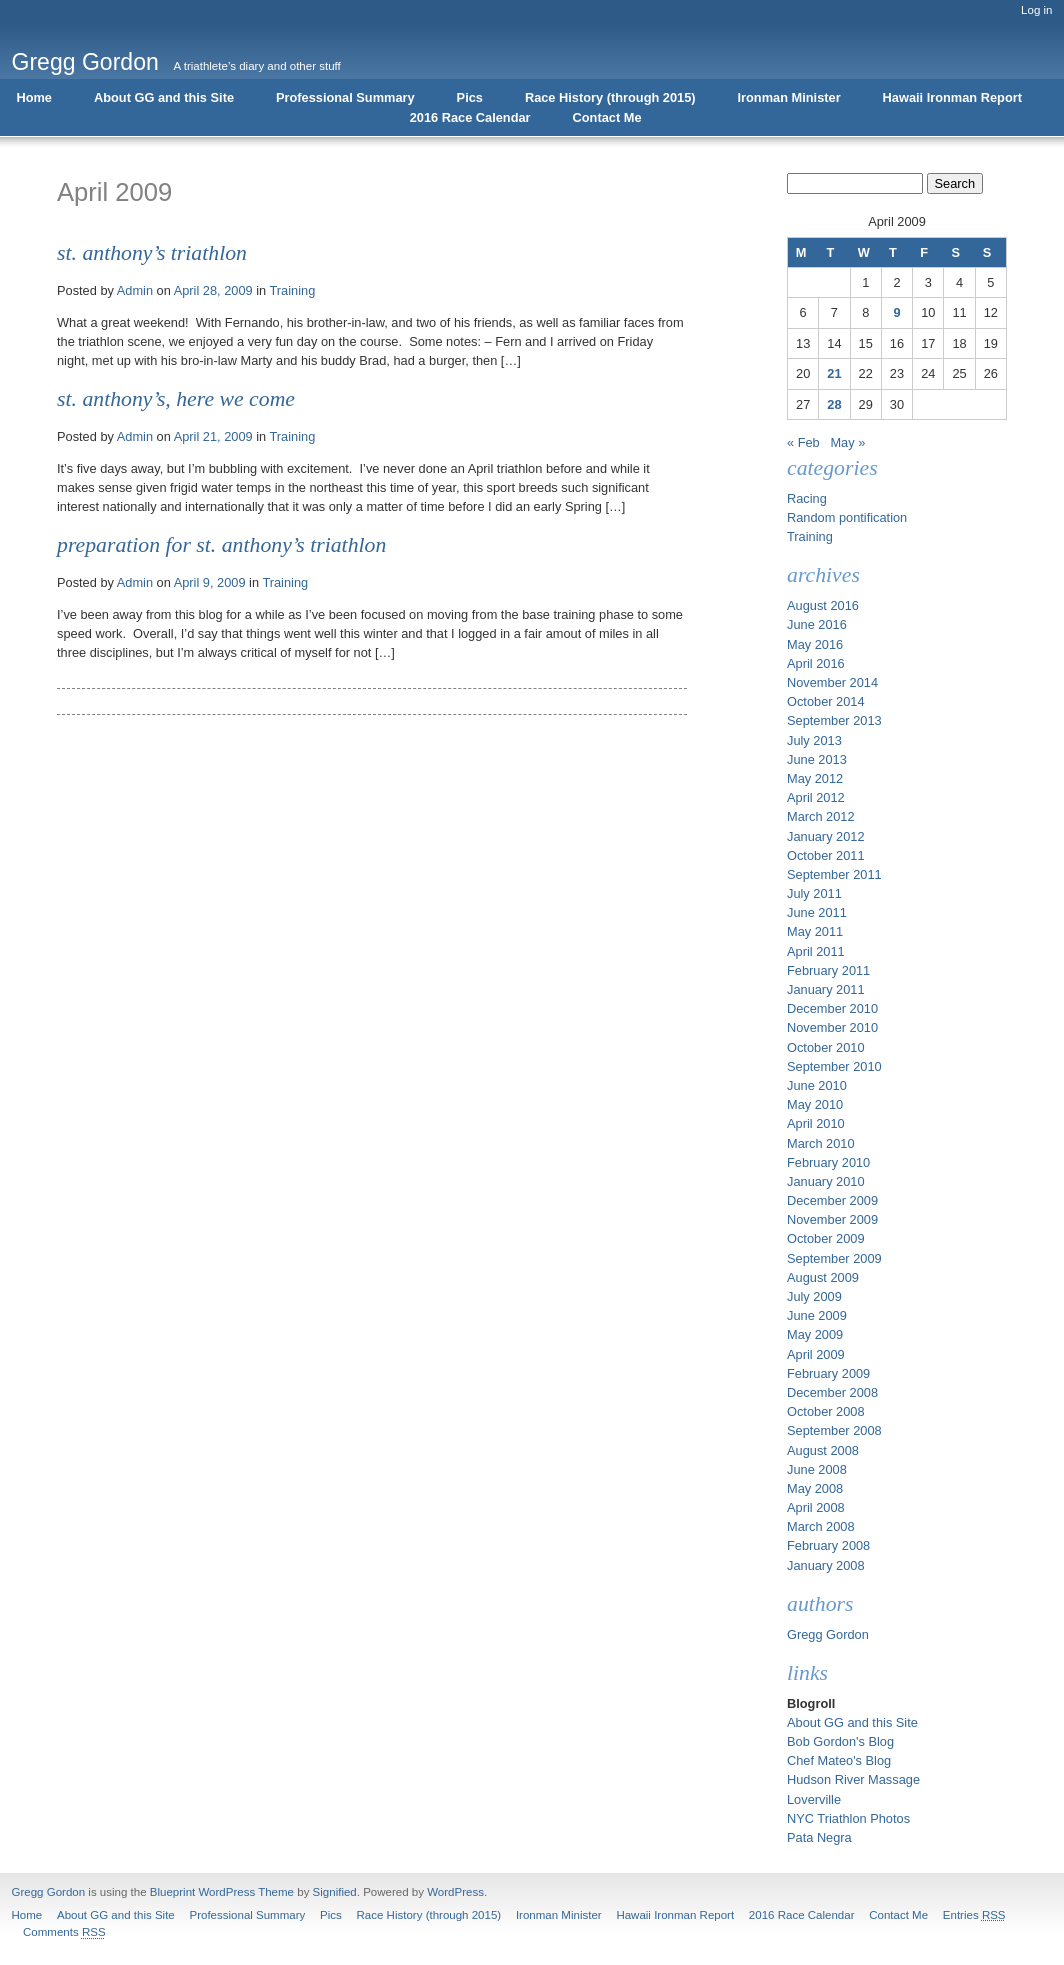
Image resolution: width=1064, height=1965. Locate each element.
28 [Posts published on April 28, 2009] (834, 404)
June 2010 (817, 1085)
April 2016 (816, 663)
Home (34, 97)
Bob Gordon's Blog (840, 1741)
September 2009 (834, 1258)
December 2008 (832, 1392)
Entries (974, 1915)
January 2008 (826, 1565)
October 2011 (826, 855)
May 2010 (815, 1104)
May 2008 (815, 1488)
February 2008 (828, 1545)
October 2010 (826, 1047)
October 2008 (826, 1411)
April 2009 (816, 1354)
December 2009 (832, 1200)
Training (293, 290)
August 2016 (823, 605)
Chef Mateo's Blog (839, 1760)
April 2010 (816, 1123)
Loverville (814, 1799)
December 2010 (832, 1008)
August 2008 (823, 1450)
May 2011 (815, 931)
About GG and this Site (164, 97)
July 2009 (814, 1296)
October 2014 (826, 701)
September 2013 (834, 720)
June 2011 (817, 912)
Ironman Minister (789, 97)
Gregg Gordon (85, 62)
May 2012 (815, 778)
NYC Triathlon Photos (848, 1818)
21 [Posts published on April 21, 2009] (834, 373)
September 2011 (834, 874)
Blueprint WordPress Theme (222, 1892)
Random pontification (847, 517)
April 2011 (816, 951)
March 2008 (821, 1526)
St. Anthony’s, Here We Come (176, 399)
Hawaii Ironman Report (952, 97)
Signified (335, 1892)
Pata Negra (819, 1837)
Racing (807, 498)
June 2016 (817, 624)
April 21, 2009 (213, 436)
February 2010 (828, 1162)
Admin (135, 290)
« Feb (803, 442)
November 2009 (832, 1219)
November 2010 (832, 1027)
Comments (64, 1932)
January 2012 (826, 836)
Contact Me (607, 117)
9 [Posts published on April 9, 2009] (896, 312)
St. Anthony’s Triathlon (152, 253)
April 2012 (816, 797)
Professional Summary (345, 97)
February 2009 (828, 1373)
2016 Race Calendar (470, 117)
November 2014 (832, 682)
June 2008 (817, 1469)
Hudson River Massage (853, 1779)
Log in (1036, 10)
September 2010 (834, 1066)
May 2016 (815, 644)
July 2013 (814, 740)
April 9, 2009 (210, 582)
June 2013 (817, 759)
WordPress (455, 1892)
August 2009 (823, 1277)
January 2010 (826, 1181)
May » (847, 442)
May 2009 (815, 1334)
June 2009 (817, 1315)
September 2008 (834, 1430)
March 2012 (821, 816)
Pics (470, 97)
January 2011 (826, 989)
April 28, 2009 (213, 290)
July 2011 (814, 893)
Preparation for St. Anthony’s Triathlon (221, 545)
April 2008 (816, 1507)
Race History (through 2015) (610, 97)
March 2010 (821, 1143)
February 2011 (828, 970)
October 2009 (826, 1238)
